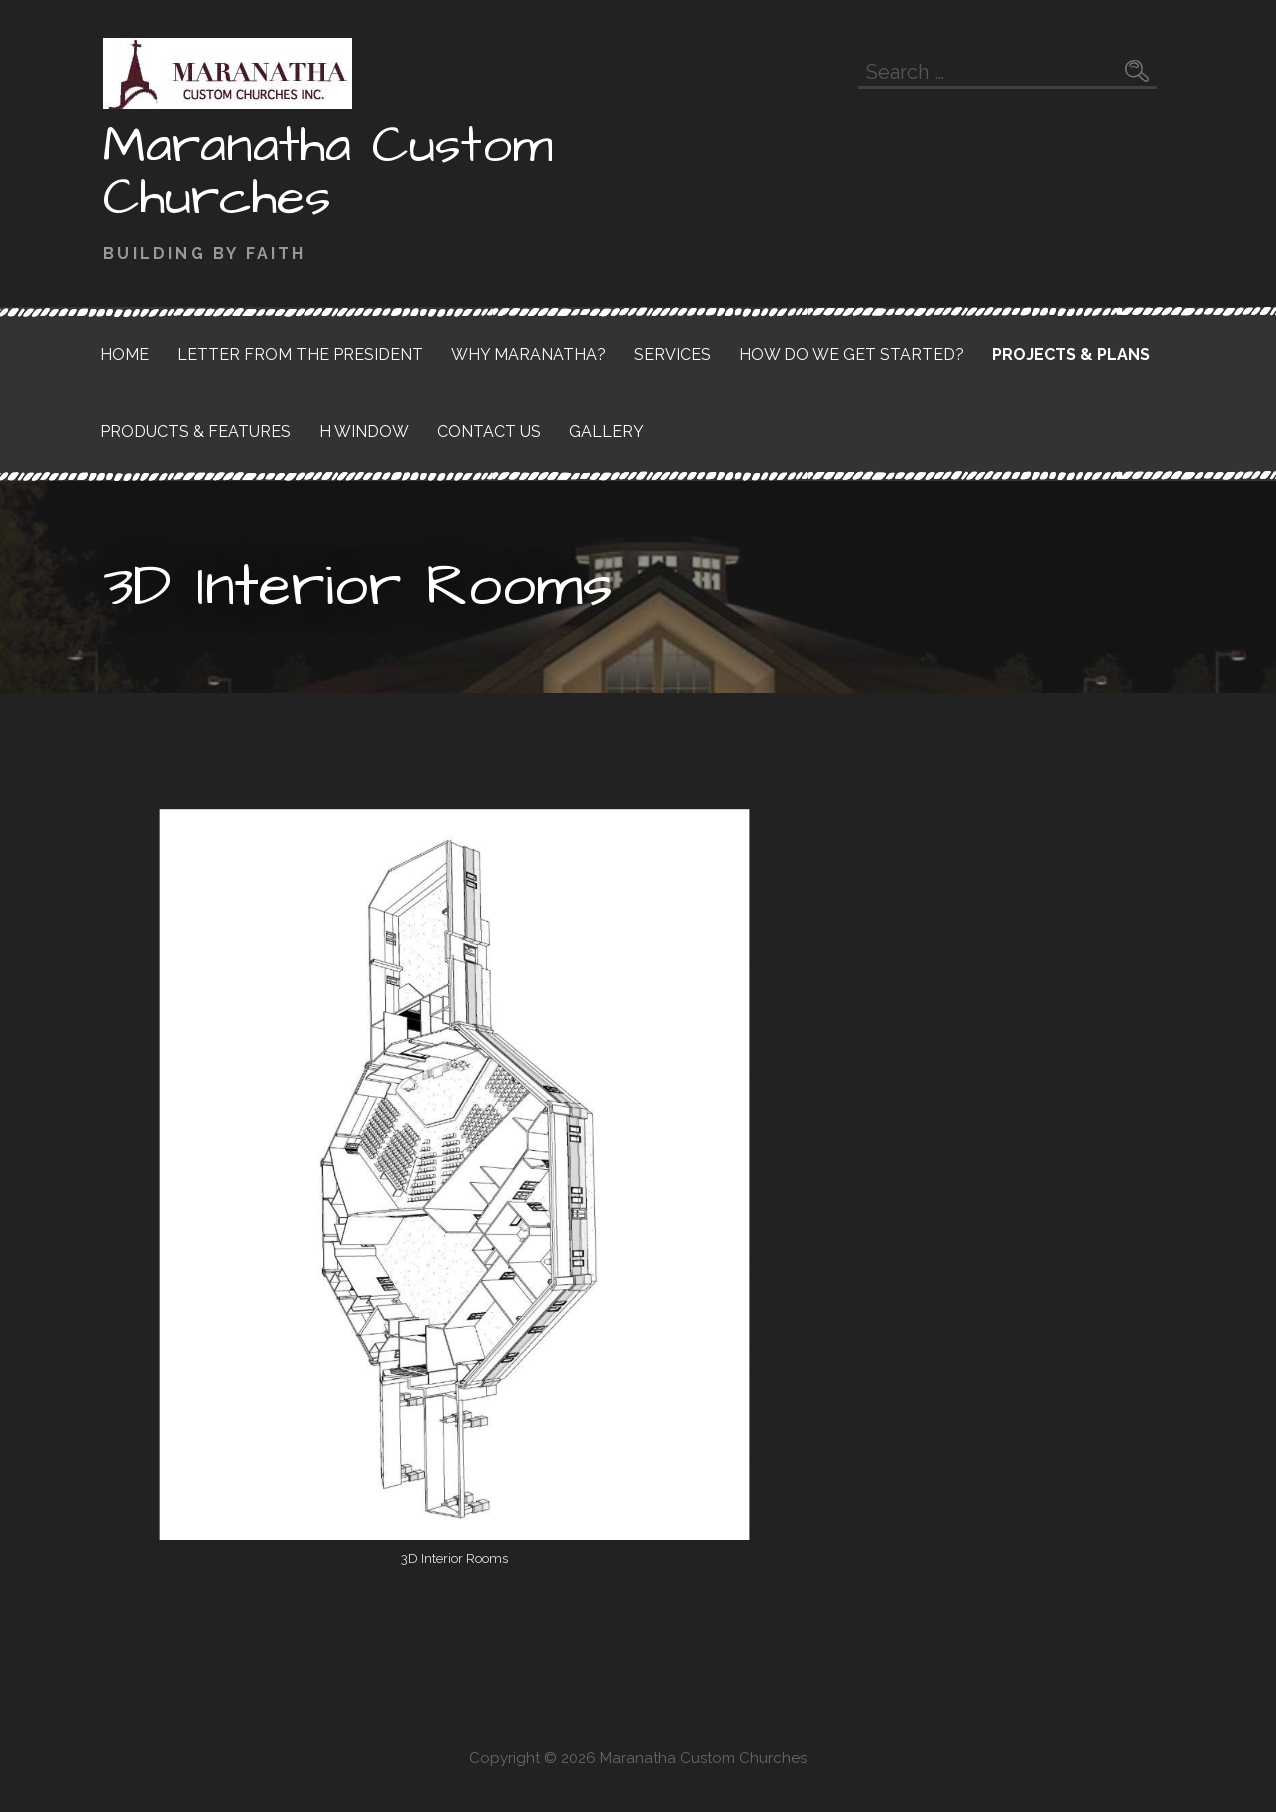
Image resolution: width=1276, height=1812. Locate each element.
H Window (364, 431)
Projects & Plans (1071, 354)
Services (672, 354)
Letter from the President (300, 354)
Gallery (606, 431)
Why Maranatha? (528, 354)
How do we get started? (851, 354)
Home (124, 354)
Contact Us (489, 431)
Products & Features (195, 431)
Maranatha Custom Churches (328, 172)
